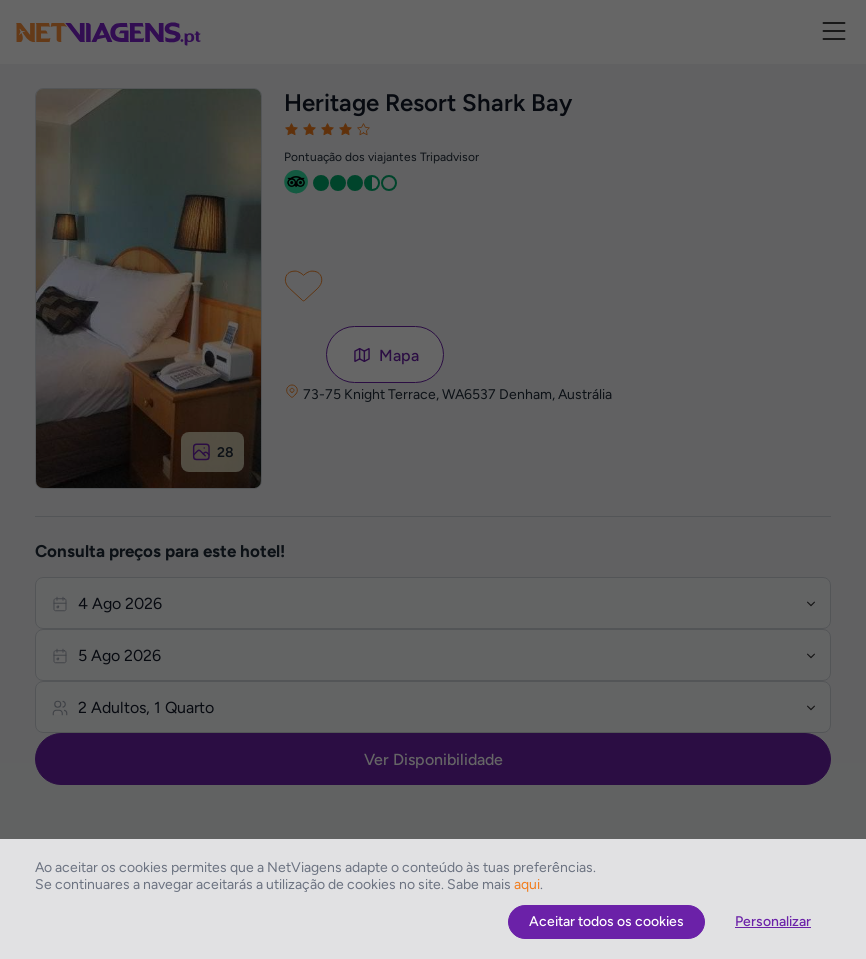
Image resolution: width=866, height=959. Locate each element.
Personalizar (773, 921)
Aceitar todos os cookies (606, 921)
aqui (527, 884)
